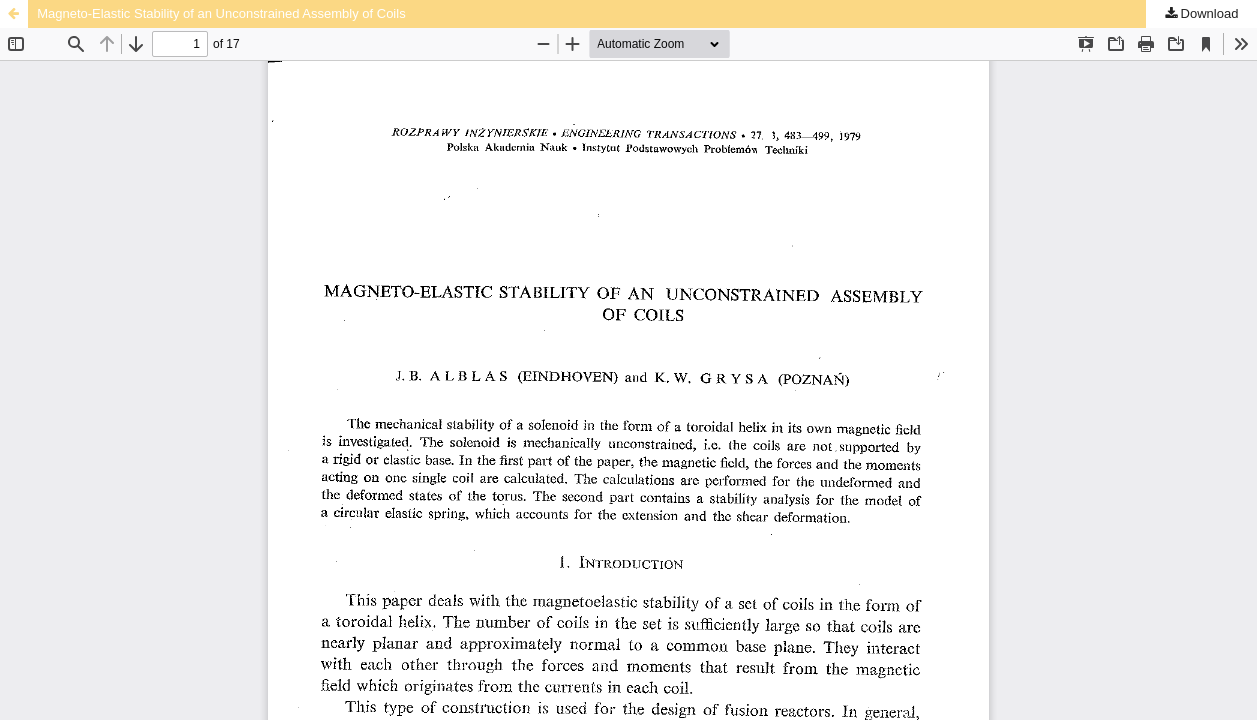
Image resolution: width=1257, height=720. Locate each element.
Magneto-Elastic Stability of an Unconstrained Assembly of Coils (221, 13)
